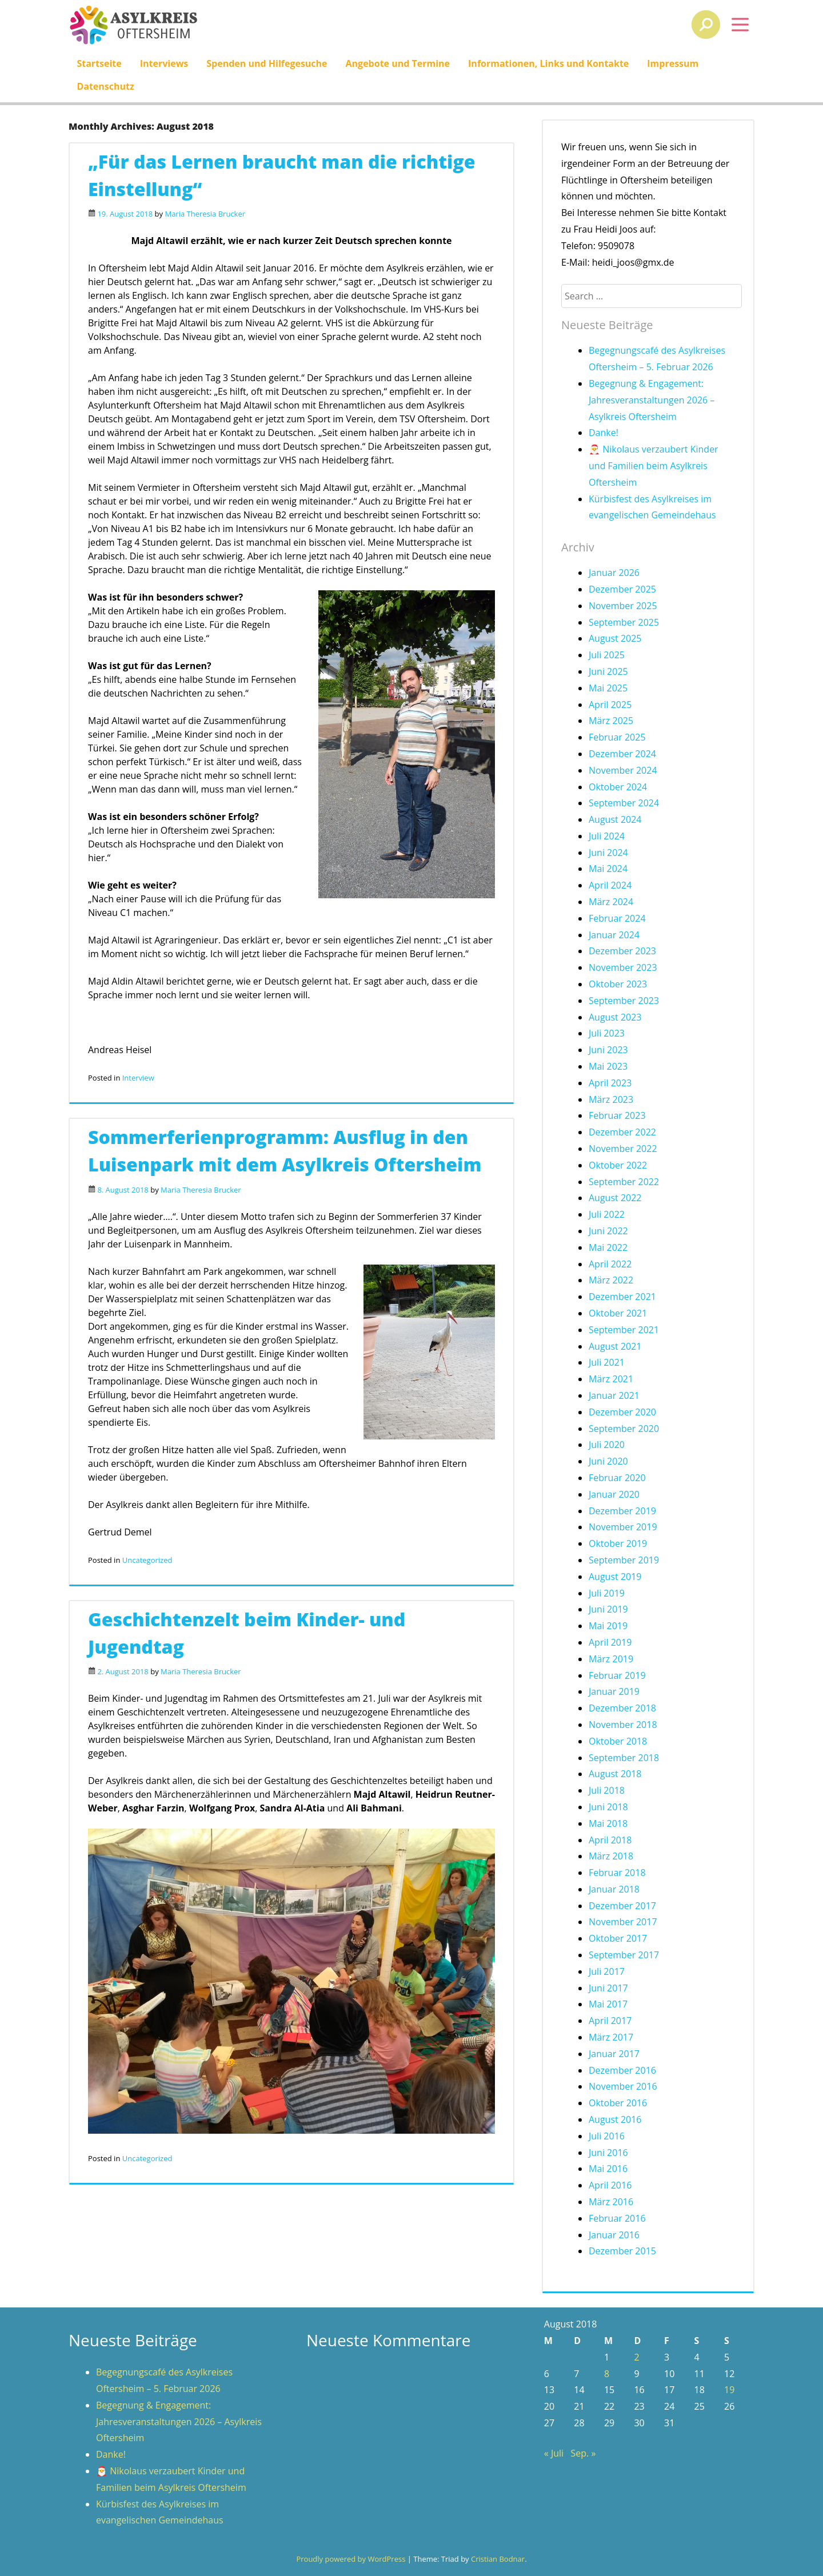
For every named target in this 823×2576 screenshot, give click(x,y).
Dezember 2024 (622, 753)
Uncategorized (147, 1560)
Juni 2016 (608, 2152)
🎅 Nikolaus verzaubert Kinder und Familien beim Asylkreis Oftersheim (653, 466)
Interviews (164, 63)
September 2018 (624, 1757)
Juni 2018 (608, 1807)
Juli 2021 (607, 1362)
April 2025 (610, 704)
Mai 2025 (608, 688)
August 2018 (615, 1773)
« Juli (554, 2453)
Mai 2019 (608, 1625)
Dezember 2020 (622, 1412)
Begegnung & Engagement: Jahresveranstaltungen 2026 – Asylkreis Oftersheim (651, 400)
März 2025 (611, 720)
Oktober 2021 (618, 1313)
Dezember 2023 (622, 951)
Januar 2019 (614, 1691)
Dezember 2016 (622, 2070)
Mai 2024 (608, 868)
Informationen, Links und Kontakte (548, 63)
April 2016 (610, 2185)
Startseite (99, 63)
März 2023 (611, 1099)
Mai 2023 (608, 1066)
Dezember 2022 (622, 1132)
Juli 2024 (607, 836)
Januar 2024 (614, 935)
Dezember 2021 (622, 1296)
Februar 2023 (617, 1115)
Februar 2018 (617, 1872)
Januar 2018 (614, 1889)
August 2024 (615, 819)
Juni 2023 (608, 1049)
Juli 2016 (607, 2136)
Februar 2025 (617, 737)
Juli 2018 (607, 1790)
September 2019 (624, 1560)
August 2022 (615, 1197)
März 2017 (611, 2037)
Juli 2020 (607, 1444)
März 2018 (611, 1856)
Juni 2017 (608, 1988)
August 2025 (615, 638)
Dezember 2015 (622, 2251)
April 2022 (610, 1264)
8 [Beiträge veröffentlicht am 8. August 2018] (606, 2373)
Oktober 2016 (618, 2103)
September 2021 (624, 1329)
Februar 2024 (617, 918)
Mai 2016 (608, 2168)
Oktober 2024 (618, 787)
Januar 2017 (614, 2053)
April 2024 (610, 885)
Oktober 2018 (618, 1741)
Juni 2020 (608, 1461)
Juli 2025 (607, 655)
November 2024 (623, 770)
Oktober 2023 (618, 984)
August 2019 (615, 1576)
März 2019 (611, 1659)
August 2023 (615, 1017)
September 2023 (624, 1000)
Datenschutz (105, 86)
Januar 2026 (614, 572)
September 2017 (624, 1955)
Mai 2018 (608, 1823)
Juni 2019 (608, 1609)
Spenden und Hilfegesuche (266, 63)
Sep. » (583, 2453)
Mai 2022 (608, 1247)
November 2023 (623, 967)
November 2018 (623, 1724)
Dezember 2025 (622, 589)
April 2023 (610, 1083)
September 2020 (624, 1428)
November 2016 (623, 2086)
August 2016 (615, 2119)
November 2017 (623, 1921)
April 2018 (610, 1840)
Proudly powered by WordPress (350, 2559)
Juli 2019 (607, 1593)
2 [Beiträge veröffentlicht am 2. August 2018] (636, 2357)
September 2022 (624, 1181)
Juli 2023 (607, 1033)
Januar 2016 (614, 2235)
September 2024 (624, 803)
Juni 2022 (608, 1231)
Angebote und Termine (398, 63)
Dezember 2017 (622, 1905)
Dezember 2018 (622, 1708)
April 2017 (610, 2020)
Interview (138, 1078)
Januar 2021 (614, 1395)
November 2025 (623, 605)
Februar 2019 (617, 1675)
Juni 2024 (608, 852)
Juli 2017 (607, 1971)
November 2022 (623, 1148)
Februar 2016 (617, 2218)
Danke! (603, 432)
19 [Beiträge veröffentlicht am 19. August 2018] (729, 2389)
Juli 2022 (607, 1214)
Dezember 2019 (622, 1511)
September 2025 (624, 622)
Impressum (672, 63)
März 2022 (611, 1280)
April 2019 (610, 1642)
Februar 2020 (617, 1477)
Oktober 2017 (618, 1938)
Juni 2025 (608, 671)
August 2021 (615, 1346)
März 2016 (611, 2201)
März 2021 (611, 1379)
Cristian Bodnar (498, 2559)
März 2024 (611, 901)
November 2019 (623, 1527)
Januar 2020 (614, 1494)
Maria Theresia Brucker (205, 214)
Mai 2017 (608, 2004)
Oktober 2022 (618, 1165)
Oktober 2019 (618, 1543)
